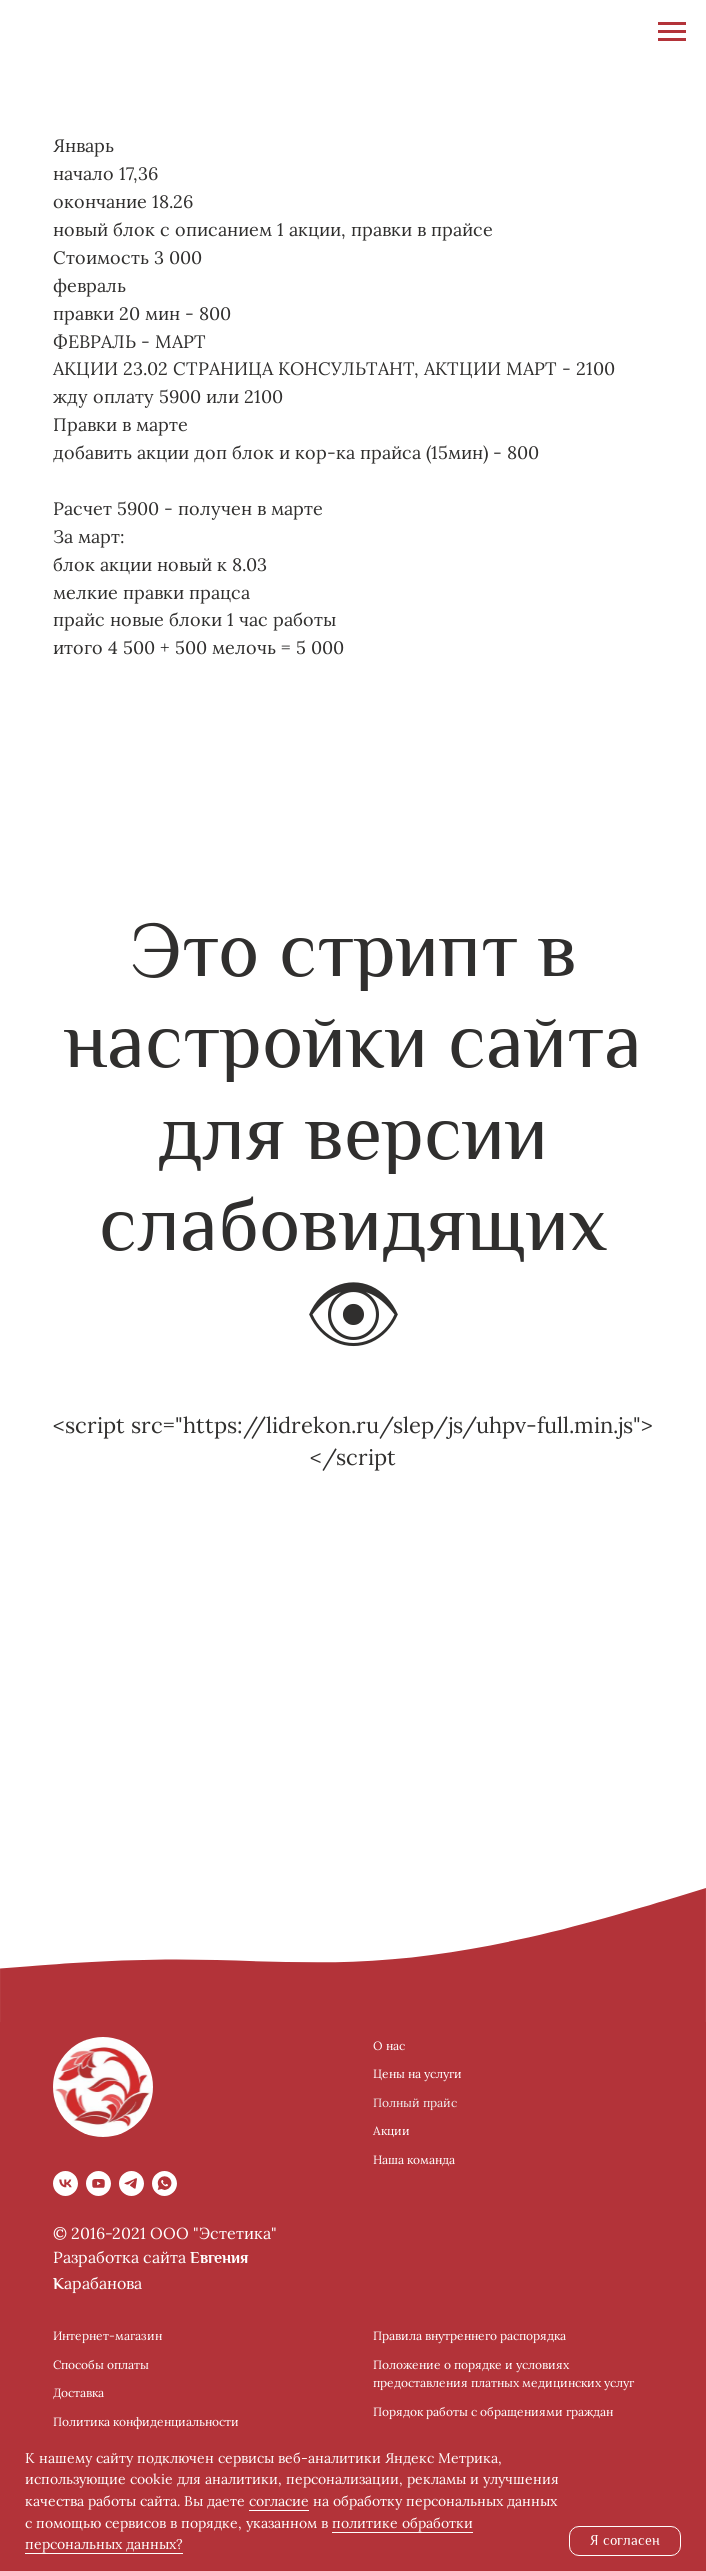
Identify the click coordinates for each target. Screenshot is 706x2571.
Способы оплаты (101, 2364)
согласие (279, 2501)
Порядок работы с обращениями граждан (493, 2411)
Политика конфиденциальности (146, 2421)
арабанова (103, 2283)
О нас (389, 2045)
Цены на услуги (417, 2073)
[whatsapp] (164, 2183)
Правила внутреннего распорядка (469, 2335)
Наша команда (414, 2159)
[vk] (65, 2183)
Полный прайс (415, 2102)
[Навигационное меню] (672, 32)
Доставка (78, 2392)
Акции (391, 2130)
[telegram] (131, 2183)
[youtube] (98, 2183)
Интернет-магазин (107, 2335)
